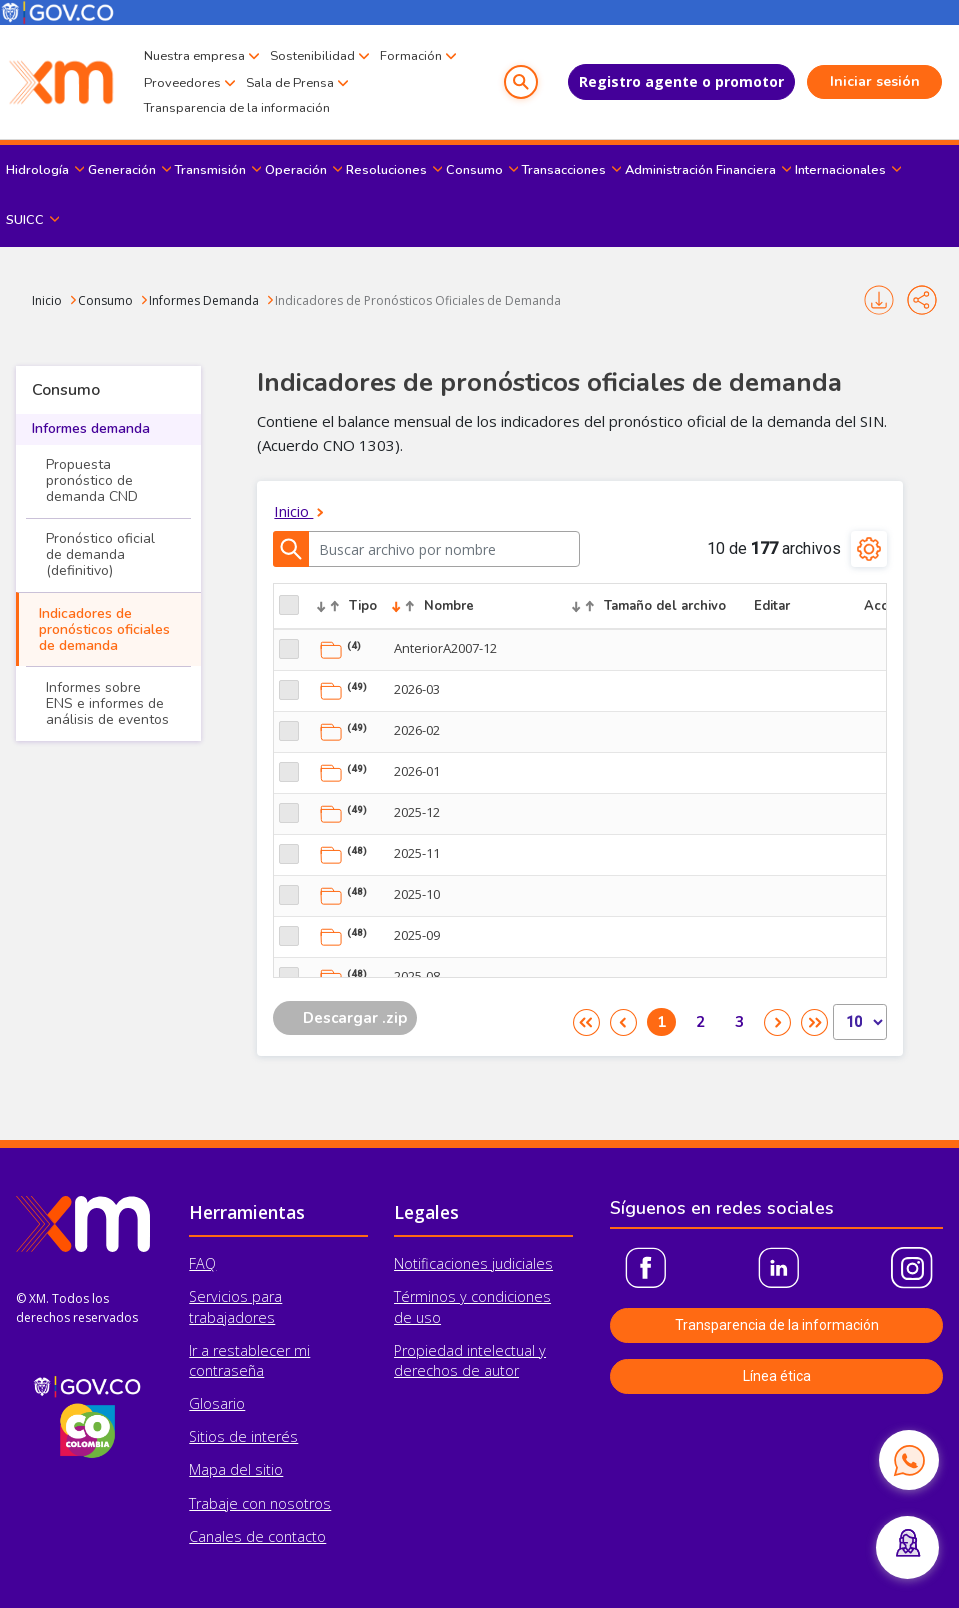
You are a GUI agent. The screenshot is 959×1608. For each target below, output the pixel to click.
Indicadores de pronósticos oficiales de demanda (104, 629)
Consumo (474, 170)
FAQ (202, 1263)
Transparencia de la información (237, 108)
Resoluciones (386, 170)
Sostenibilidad (312, 56)
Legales (426, 1212)
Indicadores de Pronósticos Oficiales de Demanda (418, 300)
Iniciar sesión (875, 81)
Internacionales (840, 170)
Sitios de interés (243, 1436)
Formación (411, 56)
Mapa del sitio (236, 1469)
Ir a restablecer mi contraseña (249, 1360)
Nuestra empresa (194, 56)
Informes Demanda (204, 300)
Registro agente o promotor (681, 81)
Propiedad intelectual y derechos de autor (470, 1360)
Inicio (47, 300)
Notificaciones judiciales (473, 1263)
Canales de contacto (257, 1536)
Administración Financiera (700, 170)
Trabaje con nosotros (260, 1503)
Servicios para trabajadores (235, 1306)
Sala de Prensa (290, 83)
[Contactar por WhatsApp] (909, 1460)
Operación (296, 170)
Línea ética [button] (777, 1376)
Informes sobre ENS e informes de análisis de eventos (107, 703)
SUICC (25, 220)
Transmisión (210, 170)
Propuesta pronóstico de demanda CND (92, 480)
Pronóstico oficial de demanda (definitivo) (100, 554)
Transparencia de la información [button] (777, 1325)
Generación (122, 170)
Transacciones (564, 170)
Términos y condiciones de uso (472, 1306)
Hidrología (37, 170)
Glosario (217, 1403)
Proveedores (182, 83)
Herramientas (247, 1212)
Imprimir (879, 300)
